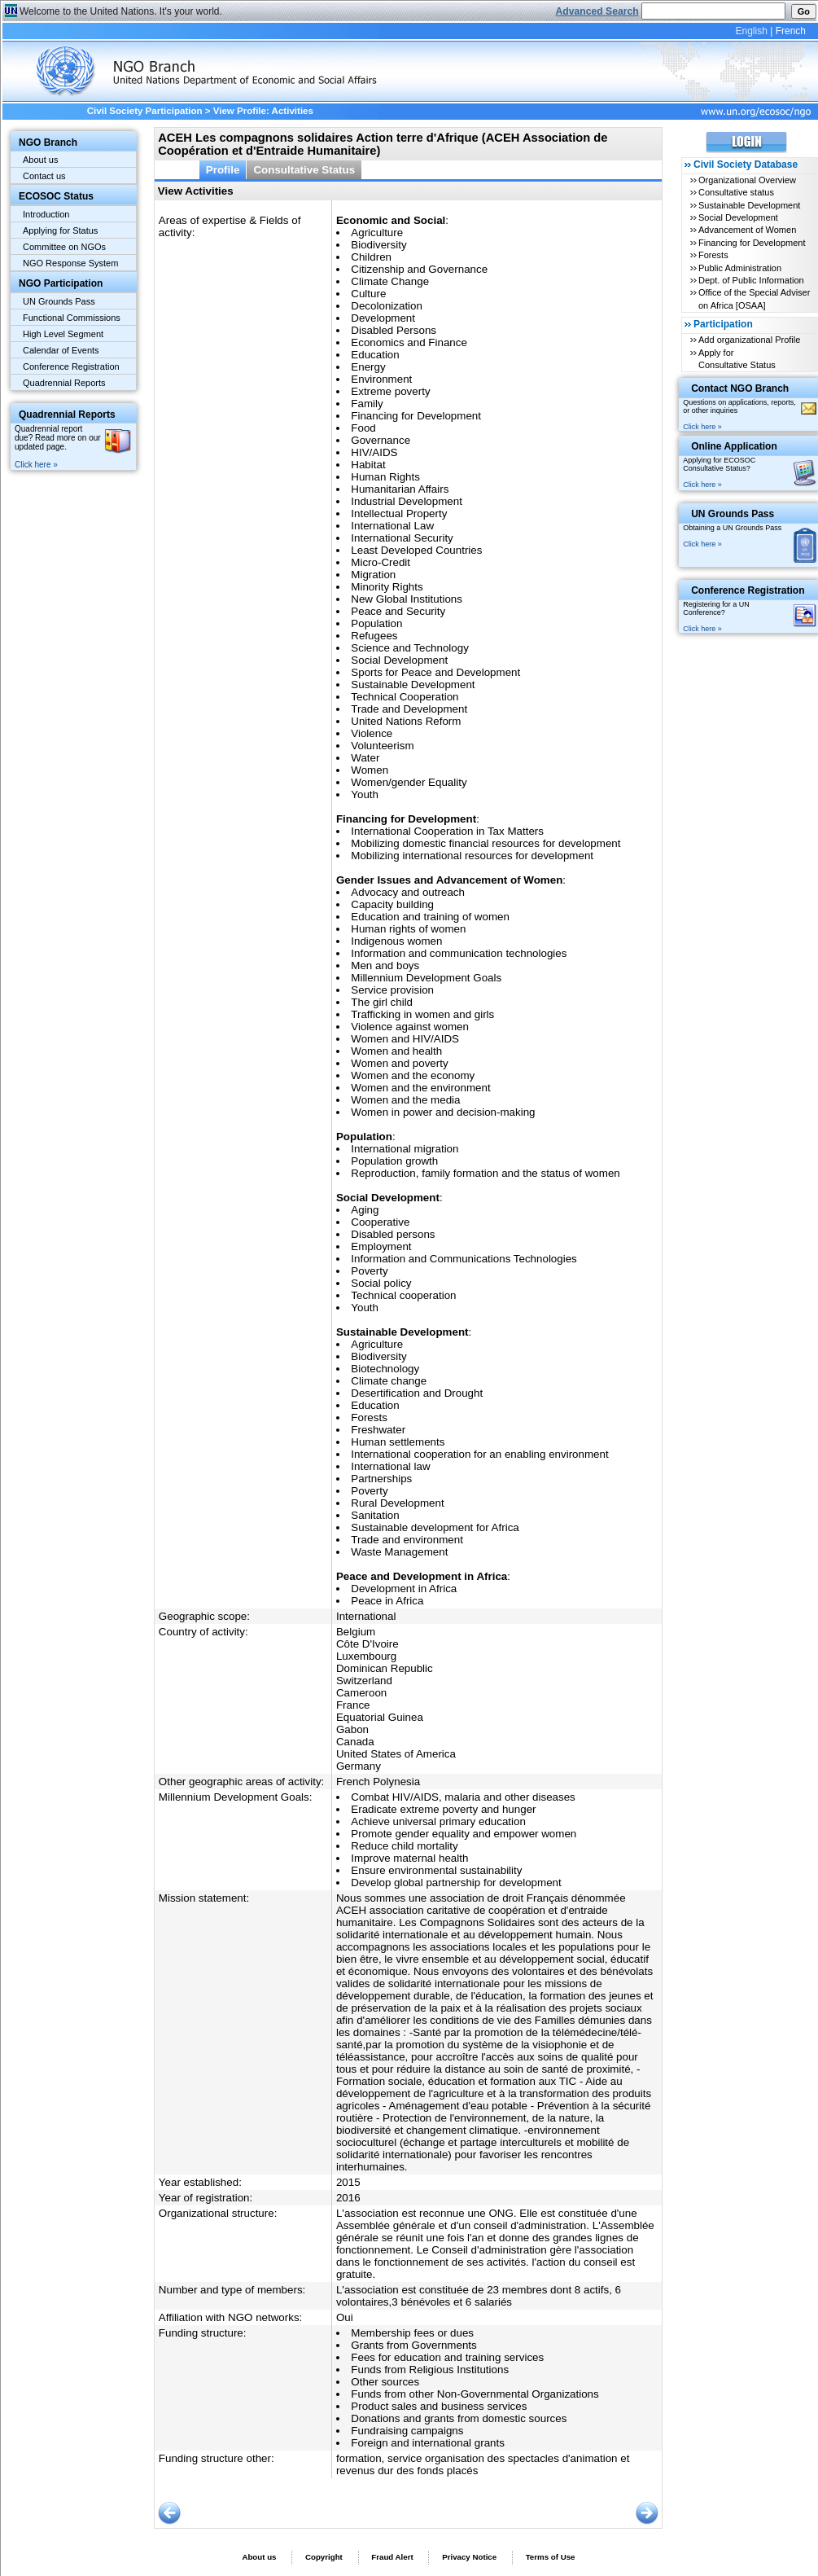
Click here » (36, 464)
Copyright (324, 2556)
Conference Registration (71, 366)
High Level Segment (63, 334)
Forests (713, 255)
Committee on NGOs (64, 247)
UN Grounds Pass (59, 301)
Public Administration (739, 268)
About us (40, 160)
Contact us (44, 176)
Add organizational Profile (749, 339)
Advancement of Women (747, 230)
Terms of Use (550, 2556)
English (751, 31)
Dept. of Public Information (751, 280)
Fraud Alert (392, 2556)
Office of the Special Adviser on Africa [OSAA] (754, 298)
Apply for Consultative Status (737, 359)
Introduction (46, 214)
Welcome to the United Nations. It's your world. (121, 11)
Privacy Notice (469, 2556)
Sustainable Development (749, 205)
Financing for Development (751, 243)
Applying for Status (60, 230)
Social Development (738, 217)
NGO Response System (70, 263)
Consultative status (736, 192)
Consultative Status (304, 170)
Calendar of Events (61, 350)
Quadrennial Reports (64, 383)
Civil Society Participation (145, 111)
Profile (223, 170)
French (791, 31)
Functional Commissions (71, 318)
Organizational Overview (747, 180)
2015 (348, 2182)
